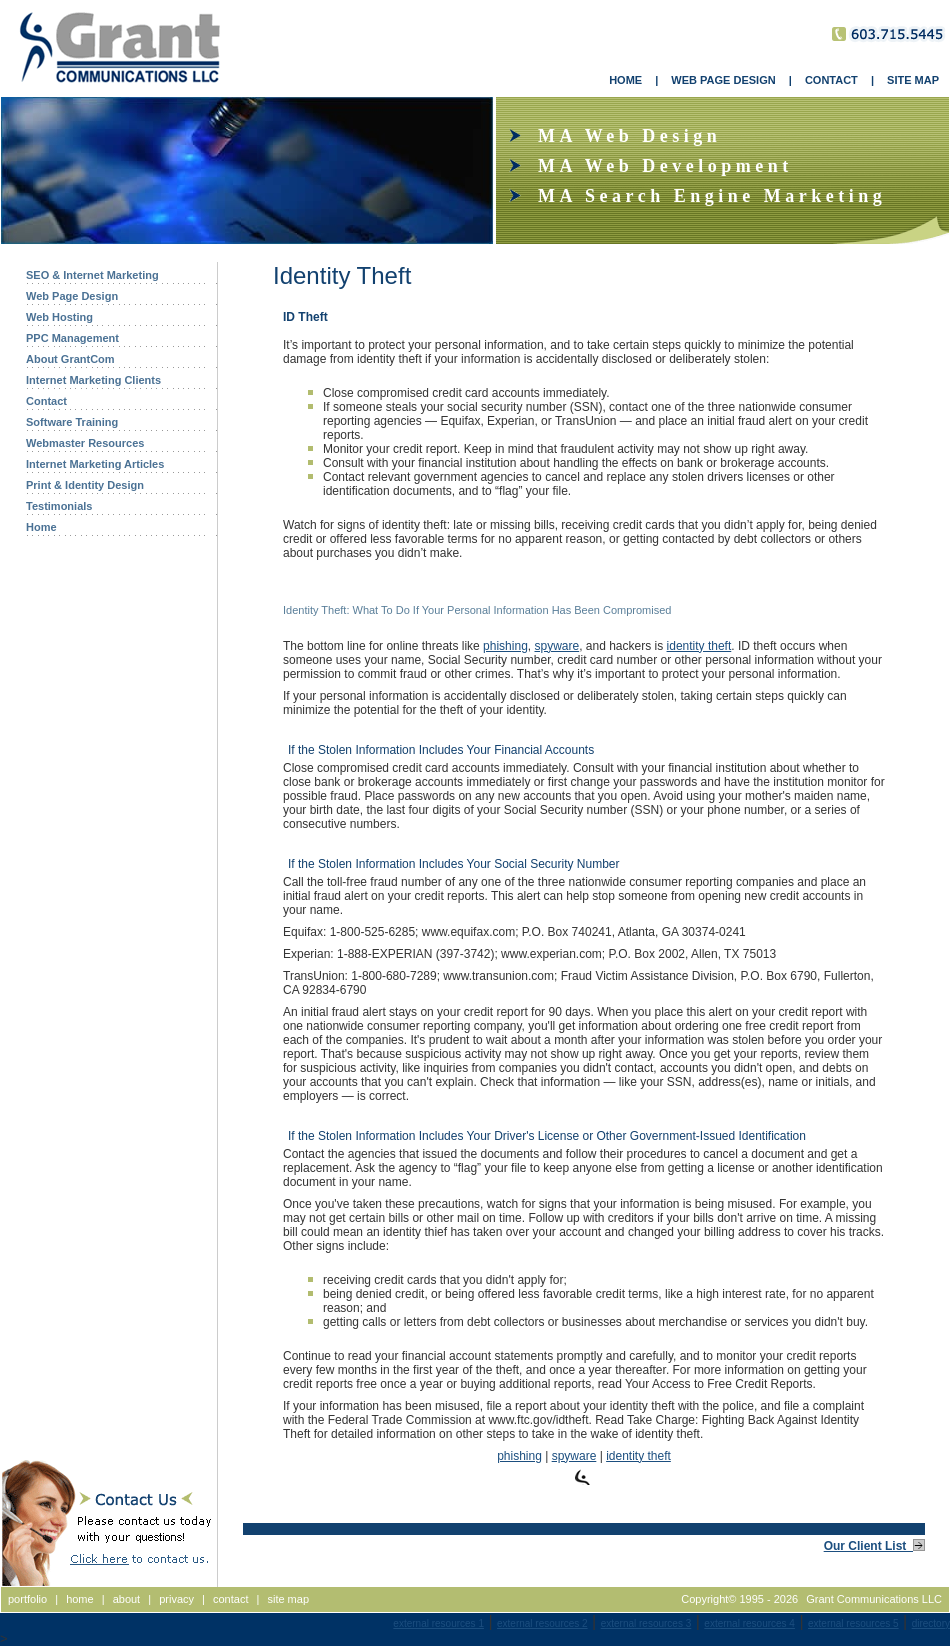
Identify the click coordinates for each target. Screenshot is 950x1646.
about (127, 1599)
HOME (625, 80)
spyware (556, 646)
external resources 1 (438, 1623)
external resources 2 (542, 1623)
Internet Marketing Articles (95, 464)
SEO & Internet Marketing (92, 275)
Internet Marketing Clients (93, 380)
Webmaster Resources (85, 443)
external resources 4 (749, 1623)
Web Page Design (72, 296)
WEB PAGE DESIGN (723, 80)
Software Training (72, 422)
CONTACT (831, 80)
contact (230, 1599)
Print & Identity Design (85, 485)
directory (931, 1623)
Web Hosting (59, 317)
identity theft (699, 646)
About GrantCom (70, 359)
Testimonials (59, 506)
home (80, 1599)
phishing (505, 646)
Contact (46, 401)
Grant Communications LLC (874, 1599)
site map (288, 1599)
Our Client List (874, 1546)
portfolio (27, 1599)
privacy (176, 1599)
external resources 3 (646, 1623)
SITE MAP (913, 80)
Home (41, 527)
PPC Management (72, 338)
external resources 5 (853, 1623)
